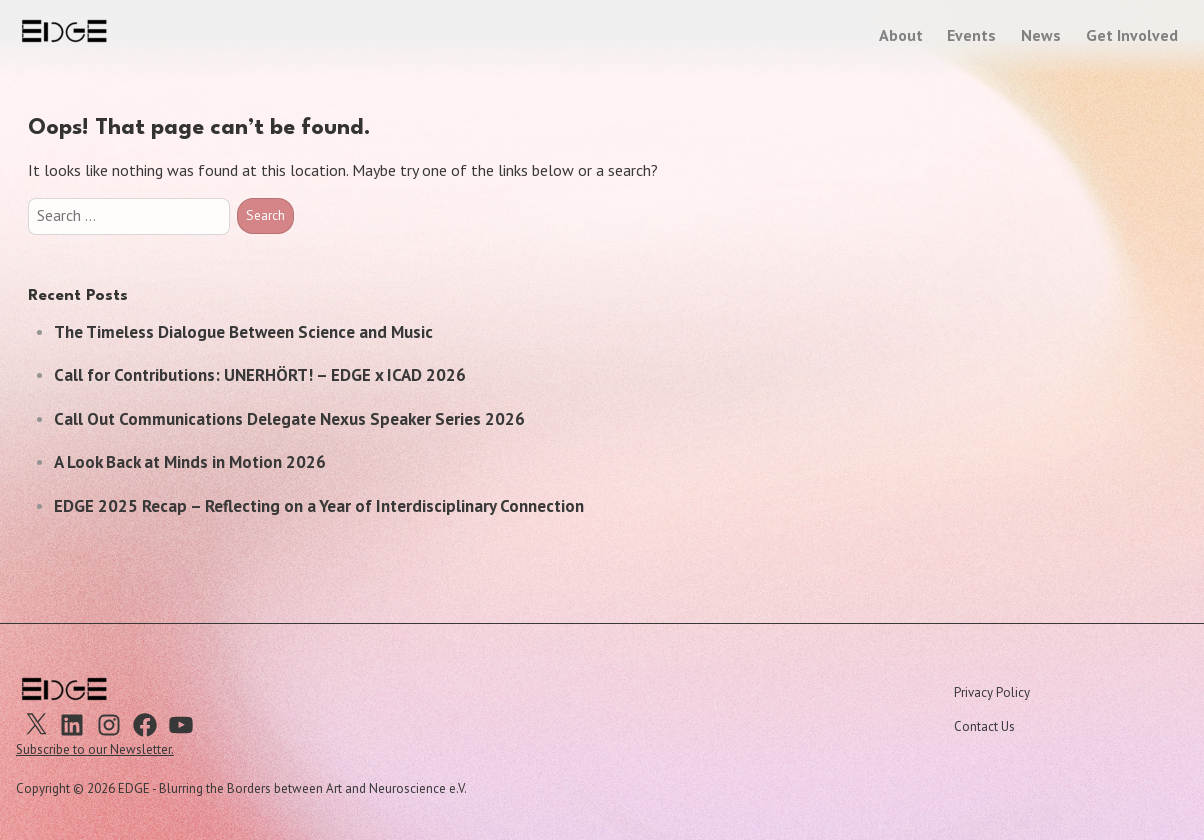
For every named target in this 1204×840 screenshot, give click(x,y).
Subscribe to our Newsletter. (95, 749)
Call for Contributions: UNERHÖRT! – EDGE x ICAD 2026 (260, 375)
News (1041, 35)
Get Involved (1132, 35)
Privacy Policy (992, 692)
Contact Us (984, 726)
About (901, 35)
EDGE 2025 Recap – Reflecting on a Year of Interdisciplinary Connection (319, 506)
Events (971, 35)
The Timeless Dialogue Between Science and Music (243, 332)
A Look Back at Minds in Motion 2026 (190, 462)
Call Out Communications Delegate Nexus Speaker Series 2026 (289, 419)
